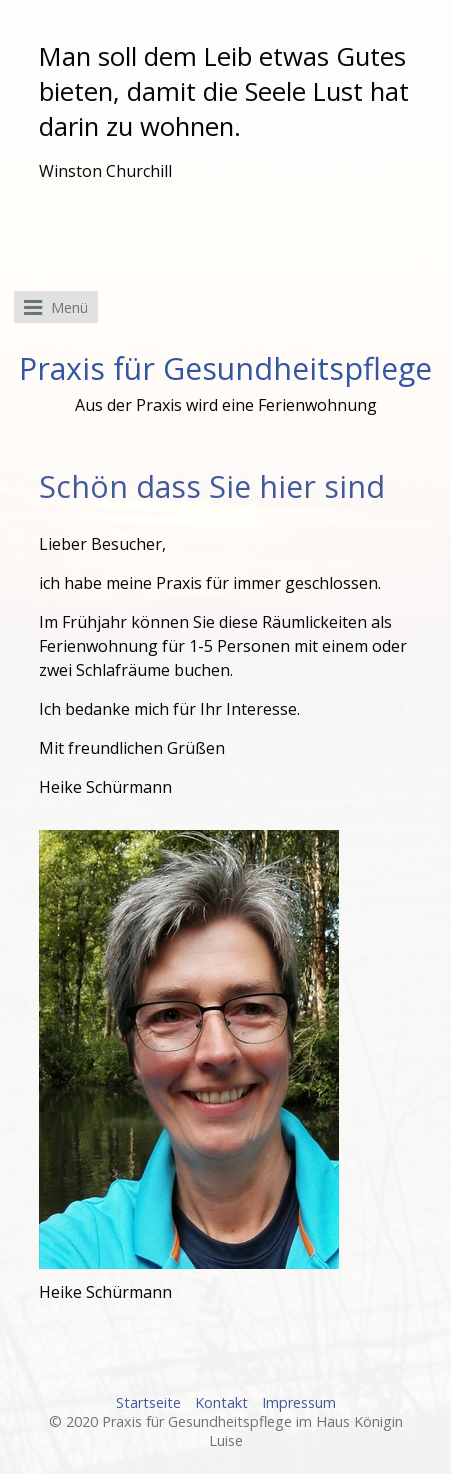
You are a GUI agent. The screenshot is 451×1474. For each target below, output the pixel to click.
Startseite (148, 1402)
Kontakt (221, 1402)
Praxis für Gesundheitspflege (225, 368)
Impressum (299, 1402)
